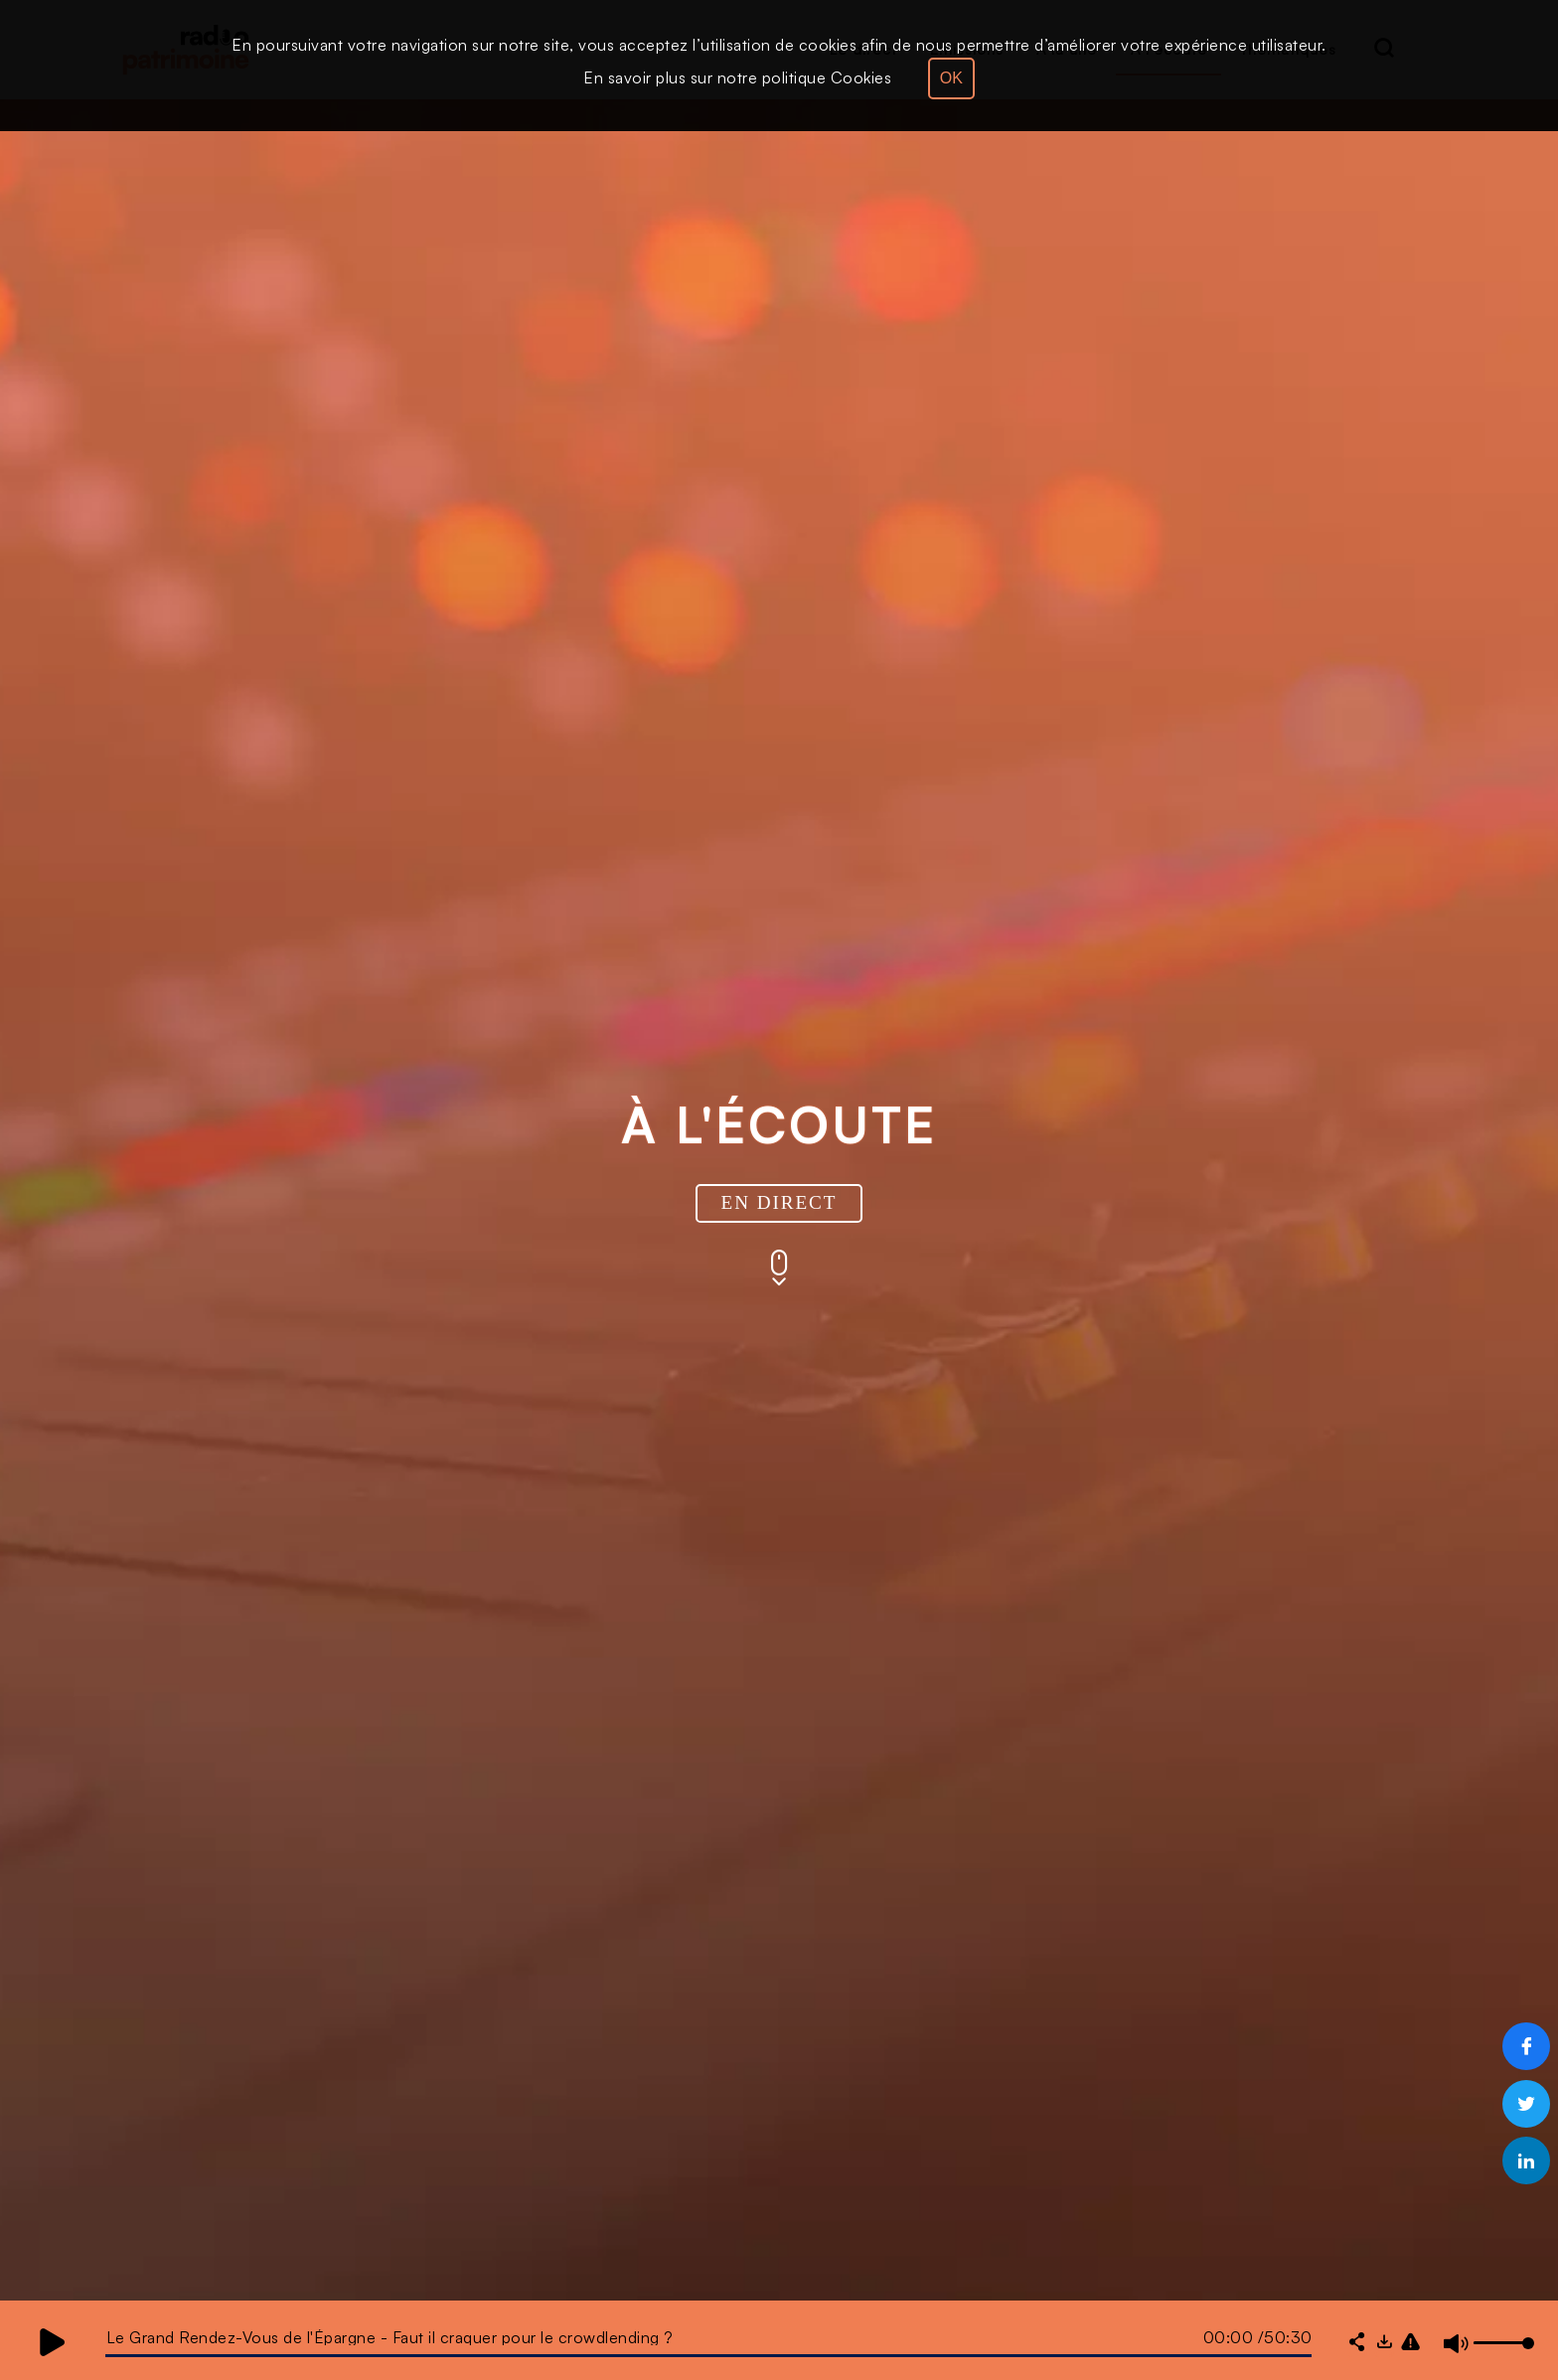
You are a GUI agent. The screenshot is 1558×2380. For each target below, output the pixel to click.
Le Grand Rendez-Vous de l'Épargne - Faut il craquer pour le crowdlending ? (390, 2337)
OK (951, 78)
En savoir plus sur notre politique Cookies (737, 77)
